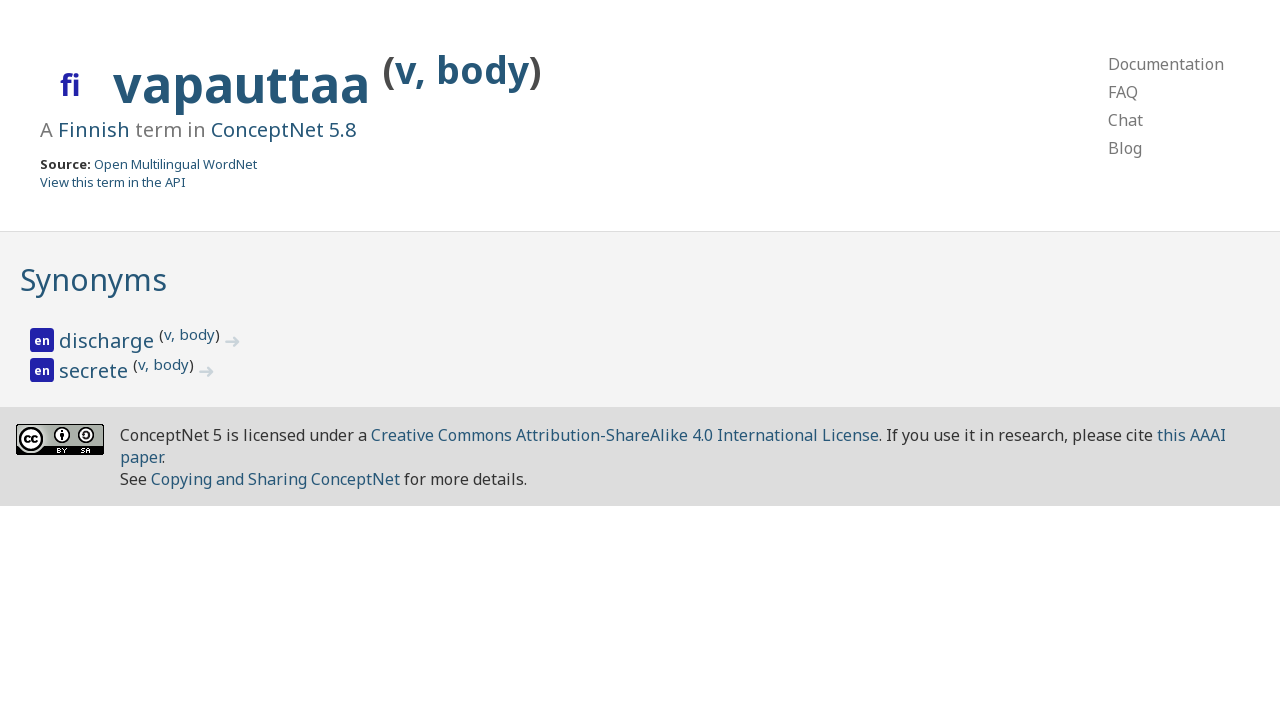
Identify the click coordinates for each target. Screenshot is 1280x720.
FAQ (1123, 92)
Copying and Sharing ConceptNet (275, 479)
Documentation (1166, 64)
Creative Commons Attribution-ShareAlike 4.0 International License (625, 435)
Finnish (94, 129)
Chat (1125, 120)
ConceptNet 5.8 (283, 129)
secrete (96, 370)
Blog (1125, 148)
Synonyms (93, 279)
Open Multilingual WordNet (175, 164)
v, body (462, 69)
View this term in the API (113, 182)
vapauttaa (248, 84)
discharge (109, 340)
